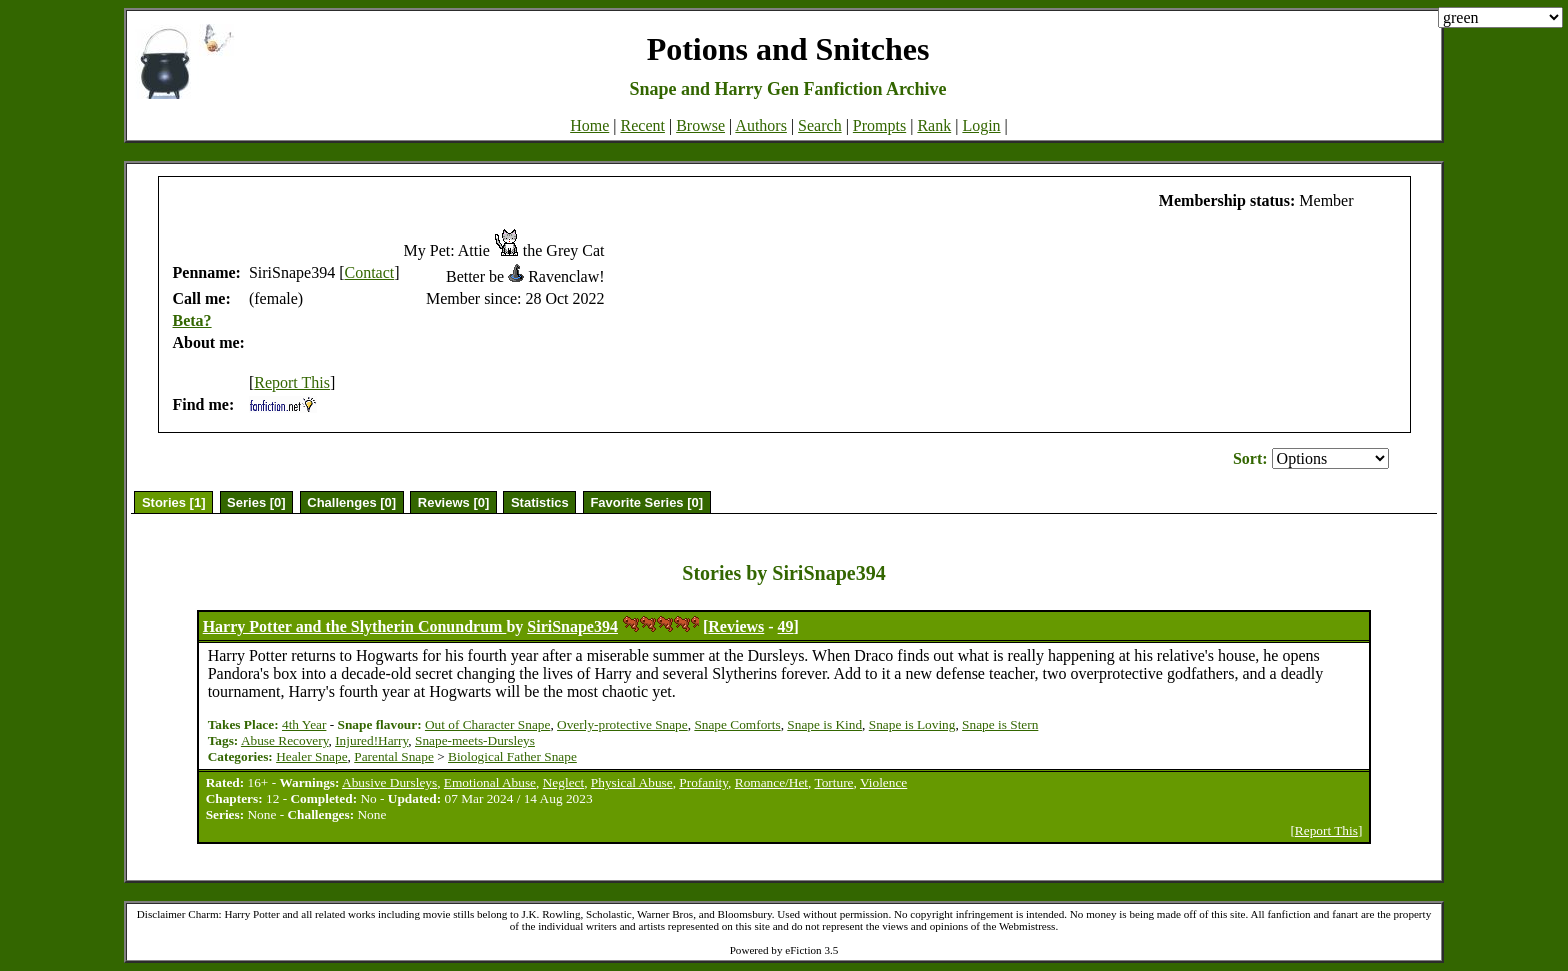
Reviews (736, 626)
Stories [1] (174, 502)
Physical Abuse (632, 782)
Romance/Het (771, 782)
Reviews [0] (454, 502)
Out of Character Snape (487, 724)
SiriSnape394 (572, 626)
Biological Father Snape (512, 756)
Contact (369, 272)
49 (786, 626)
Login (981, 125)
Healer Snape (311, 756)
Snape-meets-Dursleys (475, 740)
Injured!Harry (371, 740)
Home (589, 125)
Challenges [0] (351, 502)
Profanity (703, 782)
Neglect (563, 782)
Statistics (540, 502)
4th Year (304, 724)
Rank (934, 125)
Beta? (192, 320)
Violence (883, 782)
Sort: (1250, 458)
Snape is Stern (1000, 724)
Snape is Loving (912, 724)
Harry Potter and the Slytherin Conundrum (355, 626)
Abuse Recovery (285, 740)
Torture (833, 782)
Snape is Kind (824, 724)
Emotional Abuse (490, 782)
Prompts (879, 125)
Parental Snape (394, 756)
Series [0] (256, 502)
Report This (292, 382)
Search (820, 125)
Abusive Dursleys (389, 782)
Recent (643, 125)
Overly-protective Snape (622, 724)
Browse (700, 125)
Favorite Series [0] (646, 502)
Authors (761, 125)
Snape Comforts (737, 724)
